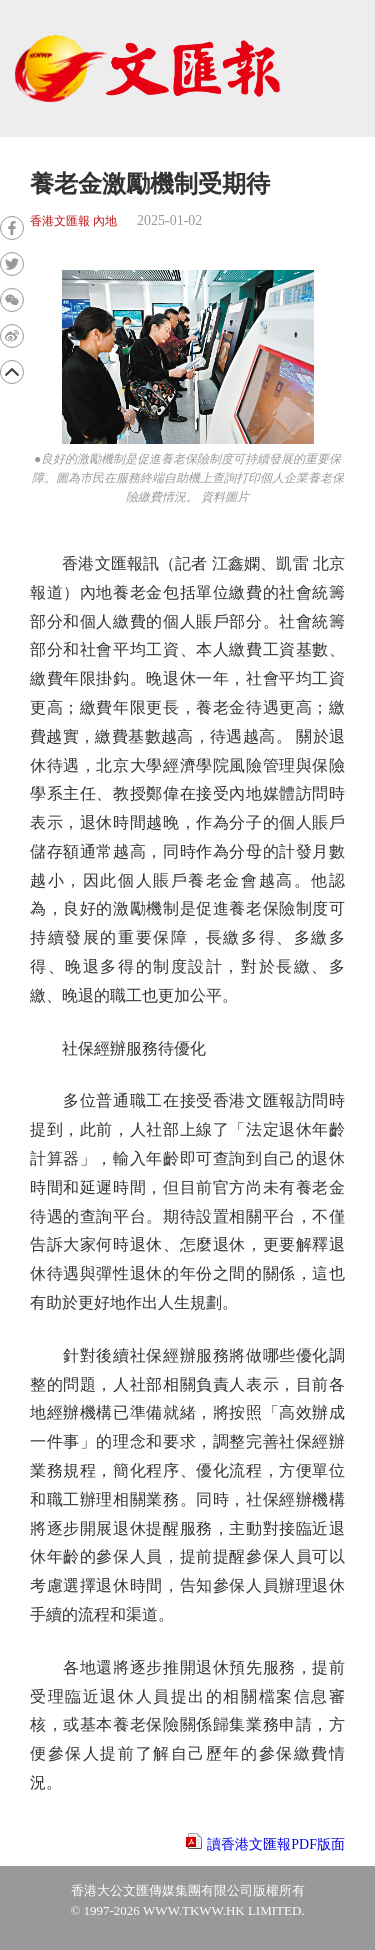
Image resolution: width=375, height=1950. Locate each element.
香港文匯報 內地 (73, 221)
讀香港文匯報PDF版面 (276, 1844)
